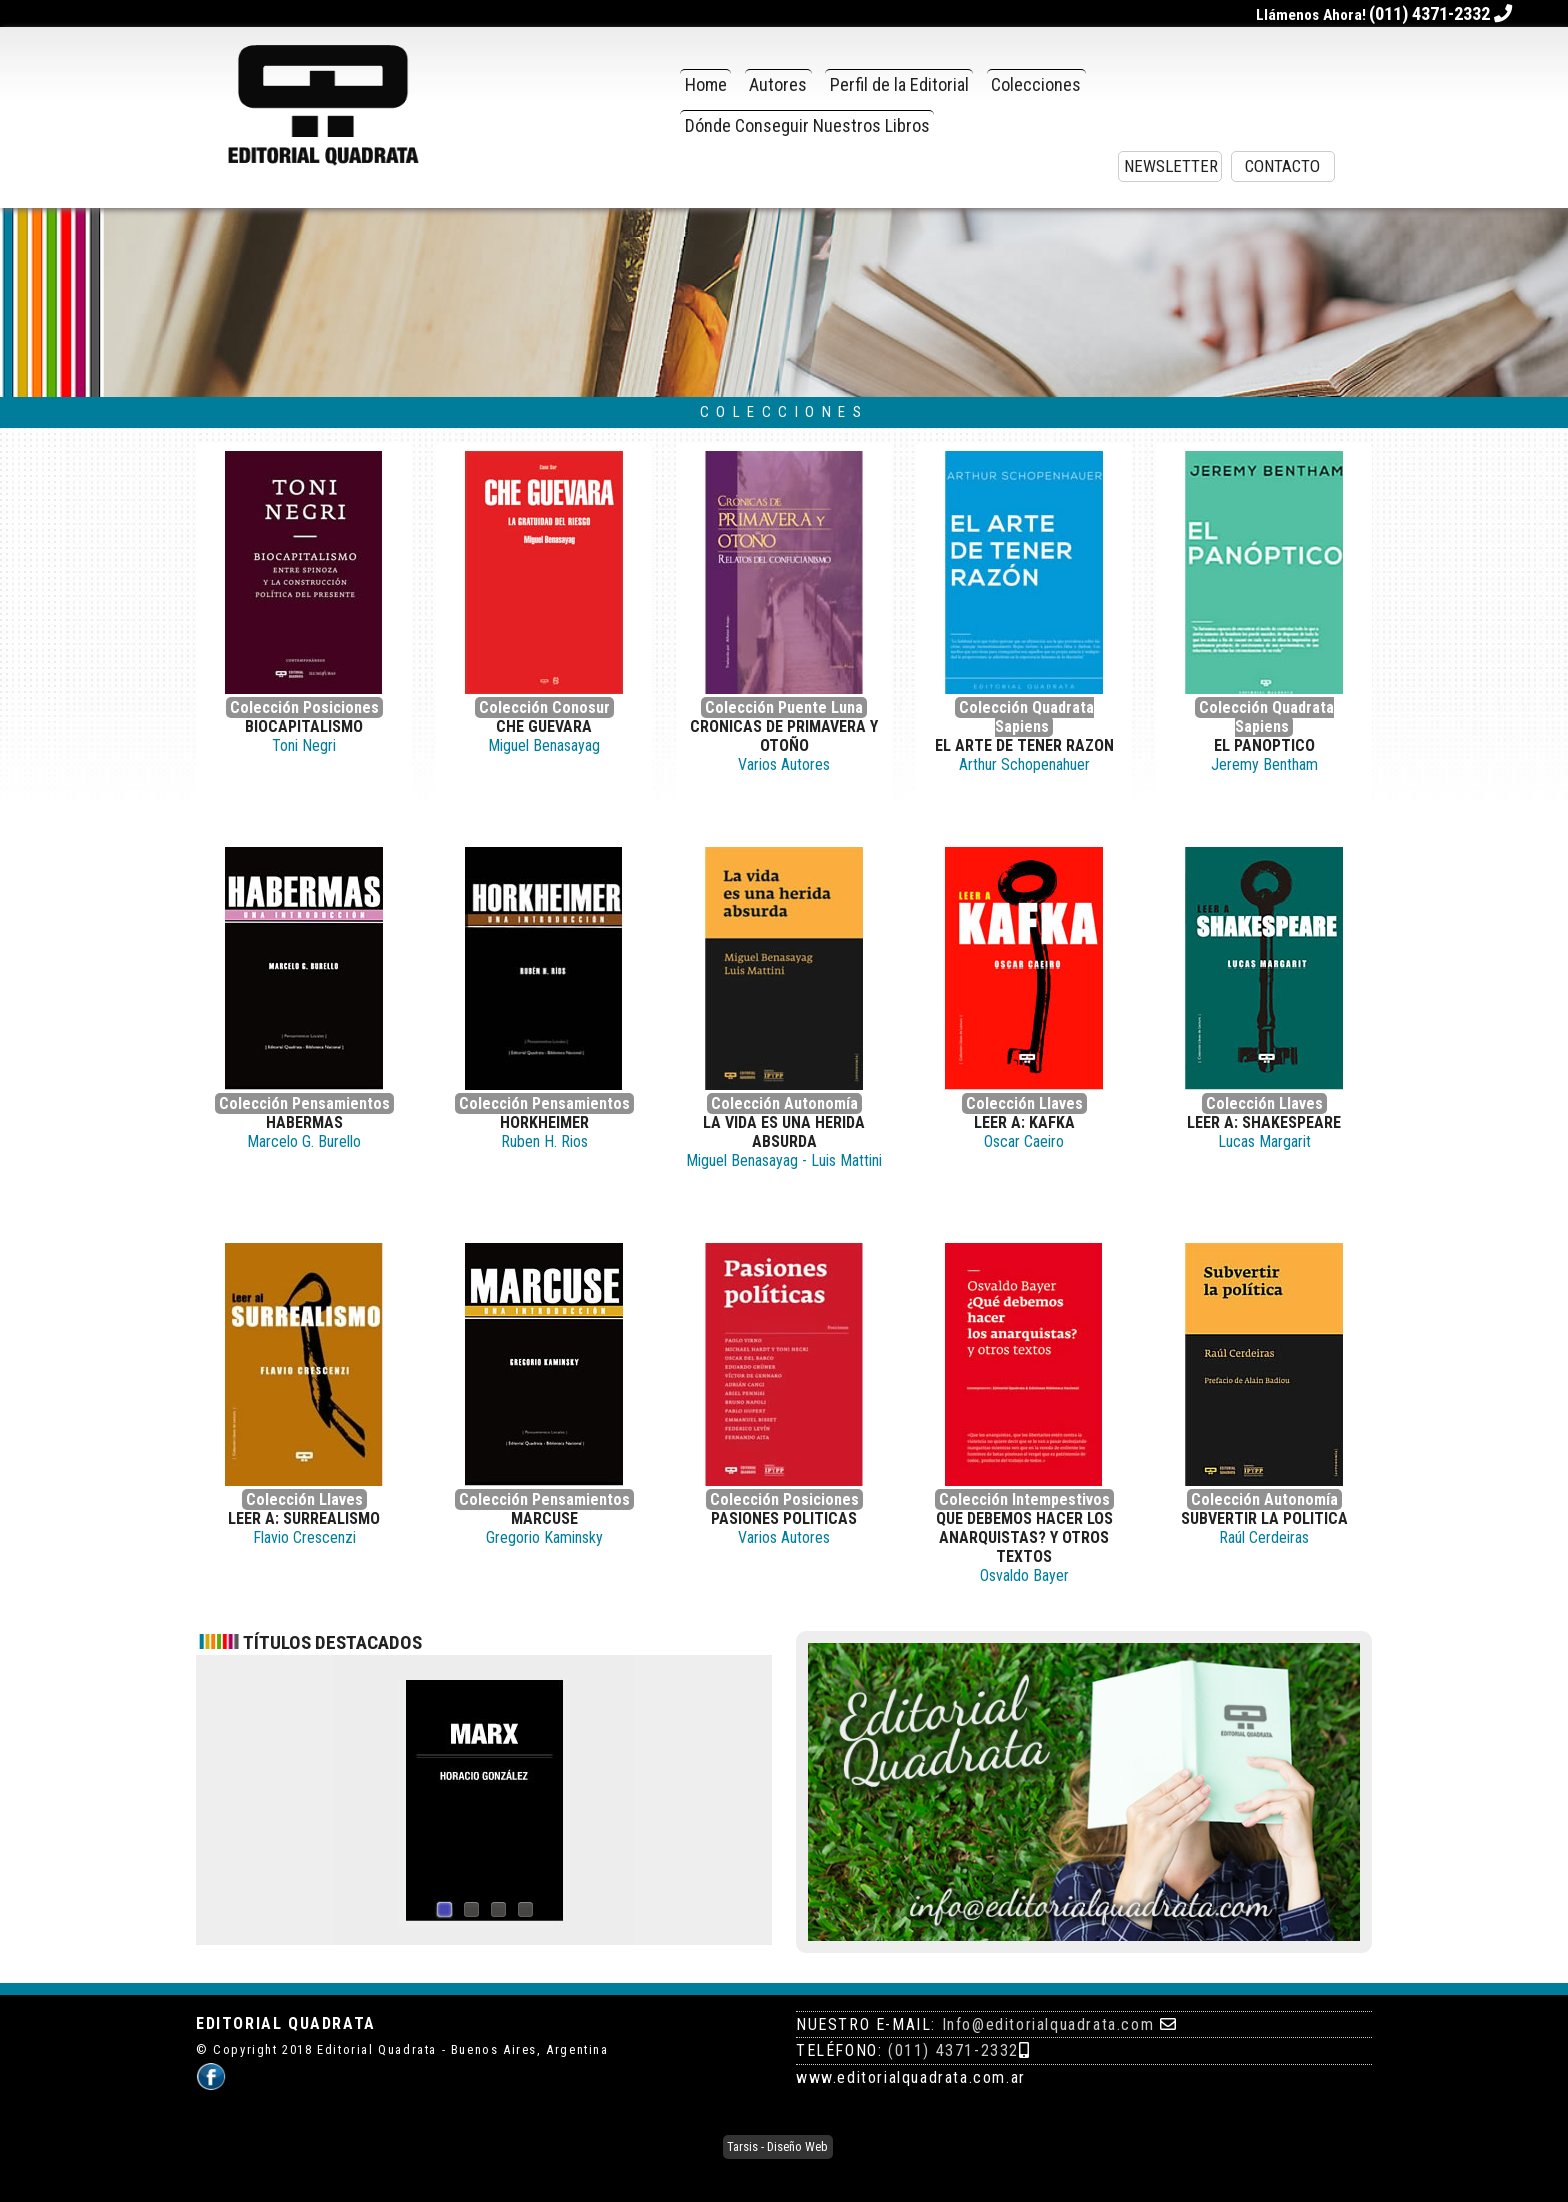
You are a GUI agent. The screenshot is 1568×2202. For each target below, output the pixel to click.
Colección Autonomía (784, 1103)
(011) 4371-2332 (953, 2050)
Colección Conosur (544, 707)
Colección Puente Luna (784, 707)
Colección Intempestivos (1024, 1499)
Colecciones (1036, 84)
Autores (778, 84)
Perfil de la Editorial (899, 84)
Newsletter (1171, 166)
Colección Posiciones (304, 707)
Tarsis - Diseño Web (777, 2147)
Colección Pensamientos (304, 1103)
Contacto (1282, 166)
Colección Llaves (1024, 1103)
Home (706, 84)
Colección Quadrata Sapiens (1026, 717)
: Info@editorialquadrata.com (1042, 2024)
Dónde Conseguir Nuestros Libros (807, 125)
